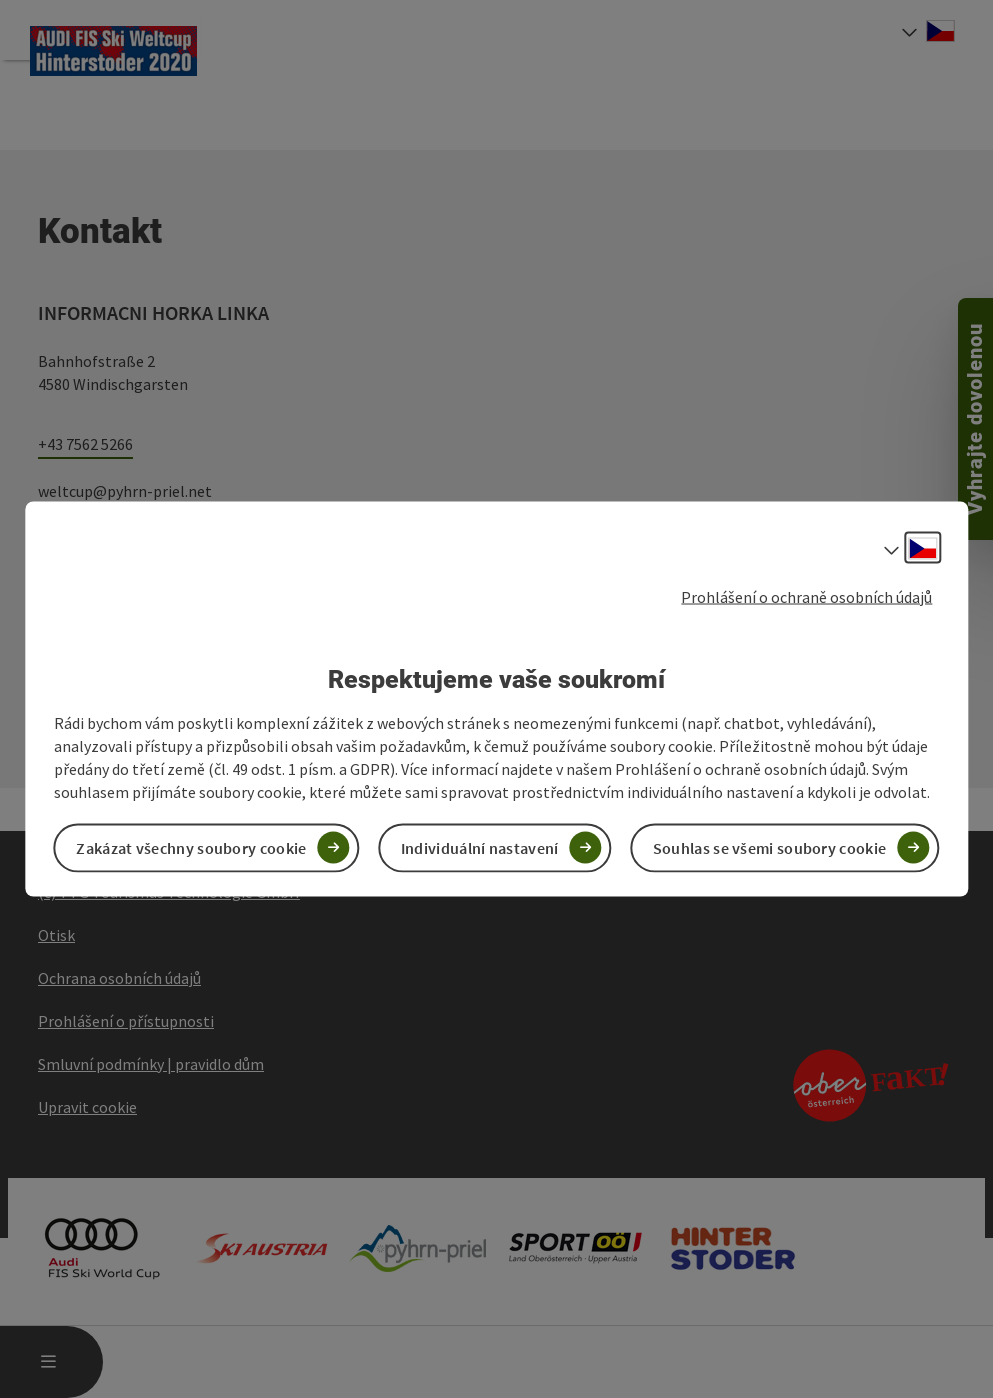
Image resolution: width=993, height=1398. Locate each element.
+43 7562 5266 (85, 444)
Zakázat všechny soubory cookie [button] (191, 847)
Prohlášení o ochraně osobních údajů (806, 597)
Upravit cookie (87, 1107)
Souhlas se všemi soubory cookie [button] (769, 847)
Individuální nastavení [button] (480, 847)
